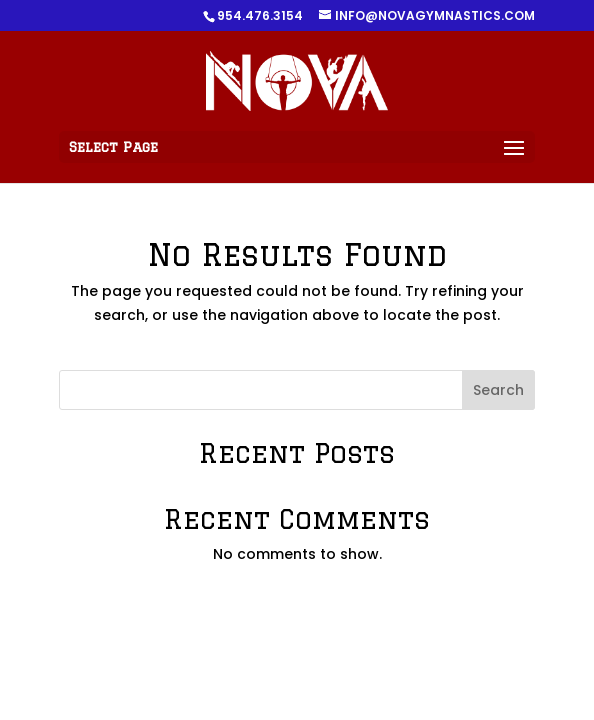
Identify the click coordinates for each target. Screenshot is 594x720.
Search (498, 390)
